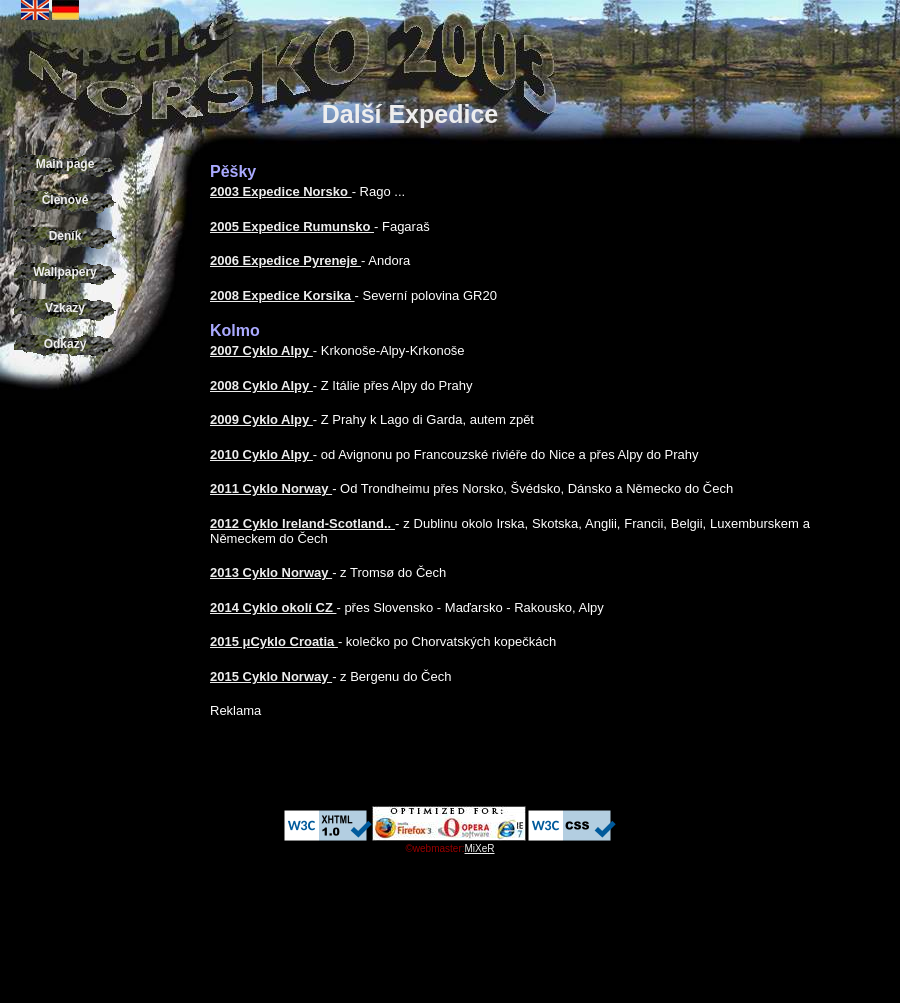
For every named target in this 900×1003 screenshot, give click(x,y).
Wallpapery (65, 272)
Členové (65, 200)
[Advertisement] (65, 700)
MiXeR (480, 848)
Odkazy (65, 344)
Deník (65, 236)
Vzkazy (65, 308)
